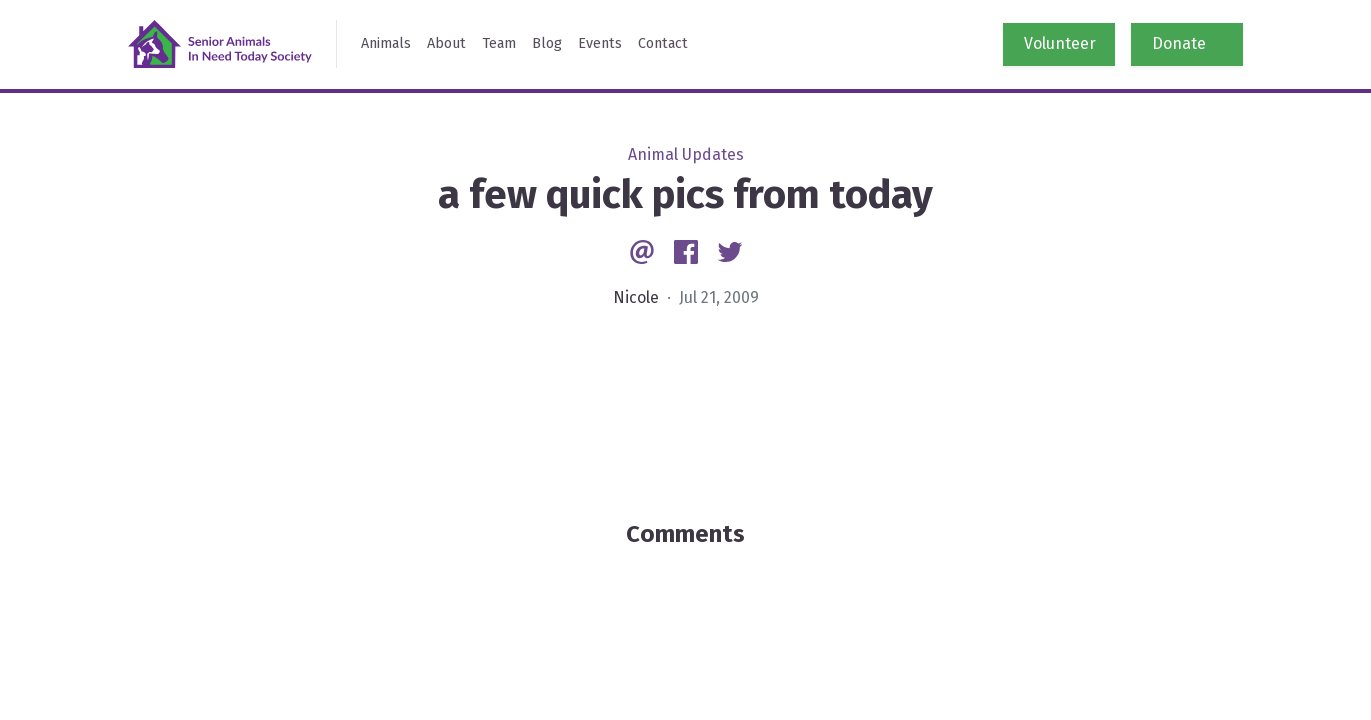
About (446, 43)
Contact (663, 43)
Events (600, 43)
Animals (386, 43)
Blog (547, 43)
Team (499, 43)
